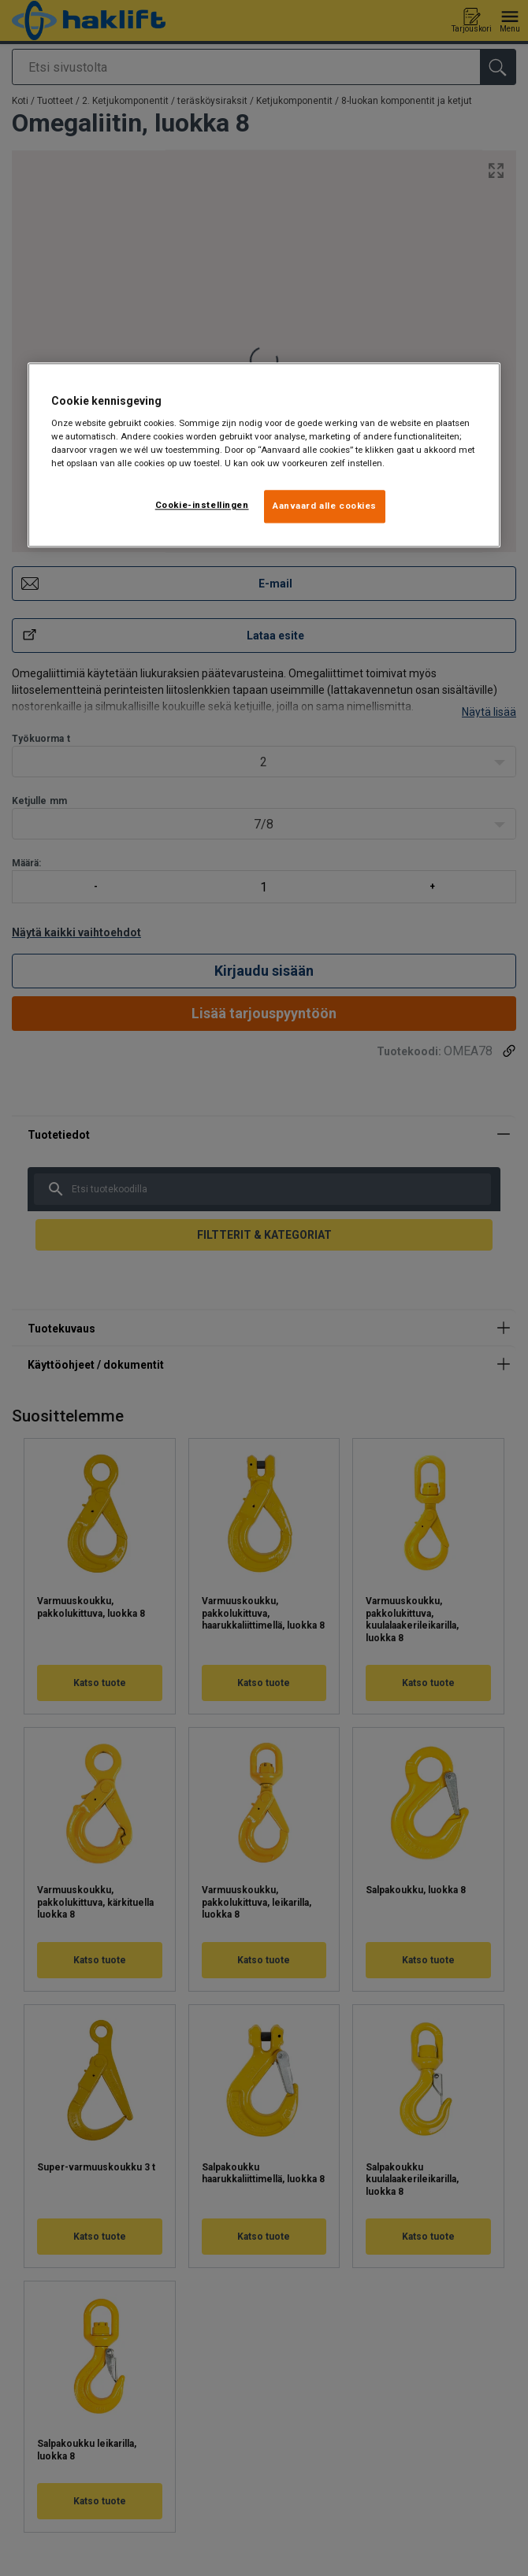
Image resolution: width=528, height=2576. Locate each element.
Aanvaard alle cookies (325, 506)
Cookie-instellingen (202, 505)
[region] (264, 455)
